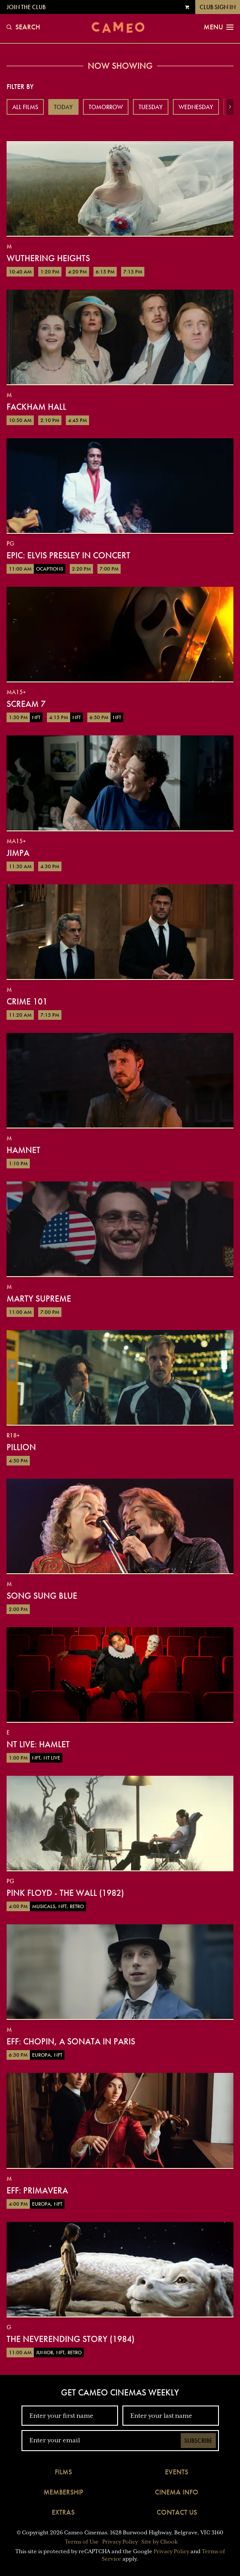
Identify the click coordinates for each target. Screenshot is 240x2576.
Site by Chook (159, 2542)
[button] (230, 107)
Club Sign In (218, 7)
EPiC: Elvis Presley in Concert (68, 555)
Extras (63, 2512)
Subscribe (198, 2441)
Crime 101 (27, 1001)
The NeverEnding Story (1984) (70, 2339)
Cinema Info (176, 2492)
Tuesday (151, 107)
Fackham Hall (36, 406)
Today (63, 107)
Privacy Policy (120, 2542)
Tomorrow (106, 107)
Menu (218, 27)
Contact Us (177, 2512)
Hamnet (23, 1150)
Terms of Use (82, 2542)
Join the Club (26, 7)
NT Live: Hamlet (38, 1744)
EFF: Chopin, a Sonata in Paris (71, 2041)
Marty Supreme (39, 1298)
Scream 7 (26, 704)
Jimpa (18, 853)
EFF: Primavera (37, 2190)
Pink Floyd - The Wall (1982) (65, 1892)
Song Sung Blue (42, 1595)
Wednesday (196, 107)
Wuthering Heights (48, 258)
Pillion (21, 1447)
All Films (25, 107)
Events (176, 2472)
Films (63, 2472)
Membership (63, 2492)
